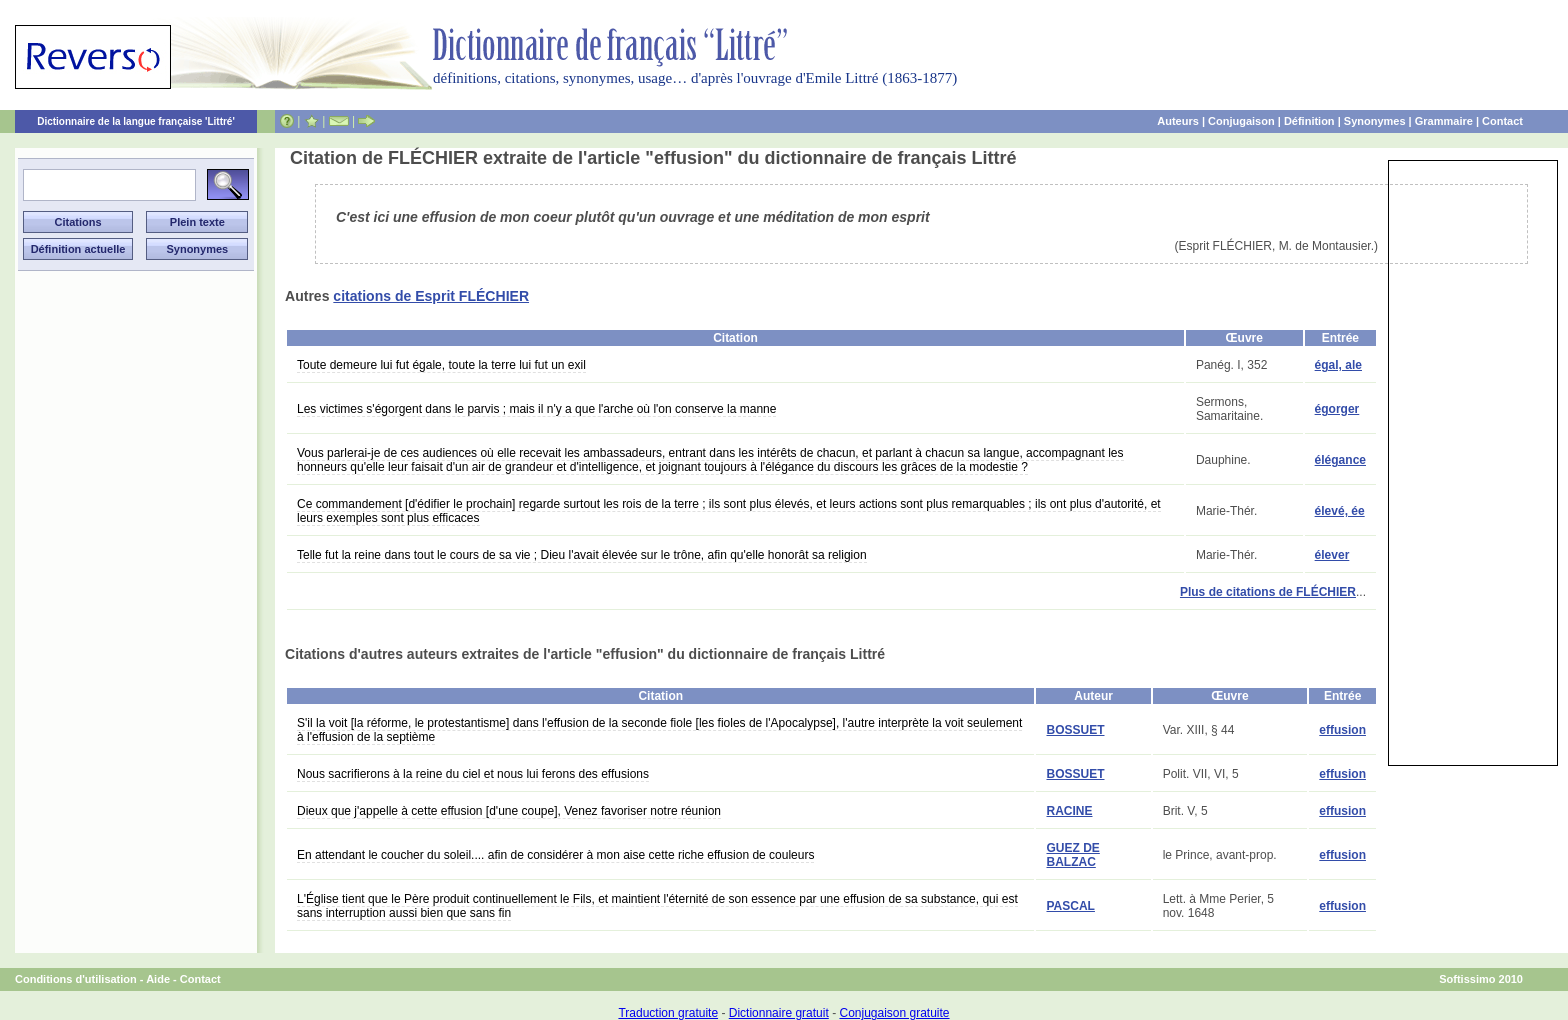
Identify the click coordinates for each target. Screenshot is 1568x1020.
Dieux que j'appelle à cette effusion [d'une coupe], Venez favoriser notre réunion (509, 811)
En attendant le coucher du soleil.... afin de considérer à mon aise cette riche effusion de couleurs (555, 855)
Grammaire (1444, 121)
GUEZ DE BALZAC (1072, 855)
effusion (1342, 730)
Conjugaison (1241, 121)
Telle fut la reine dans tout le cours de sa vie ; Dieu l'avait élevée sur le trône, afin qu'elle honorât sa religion (582, 555)
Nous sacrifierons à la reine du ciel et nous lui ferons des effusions (473, 774)
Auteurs (1178, 121)
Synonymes (1375, 121)
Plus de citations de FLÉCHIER (1268, 592)
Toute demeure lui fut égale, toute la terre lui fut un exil (441, 365)
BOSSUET (1075, 730)
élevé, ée (1340, 511)
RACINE (1069, 811)
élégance (1340, 460)
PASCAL (1070, 906)
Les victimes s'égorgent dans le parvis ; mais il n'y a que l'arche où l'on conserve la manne (536, 409)
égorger (1337, 409)
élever (1332, 555)
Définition (1309, 121)
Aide (158, 979)
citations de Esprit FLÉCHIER (431, 296)
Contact (1502, 121)
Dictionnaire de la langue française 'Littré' (136, 121)
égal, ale (1338, 365)
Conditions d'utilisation (76, 979)
